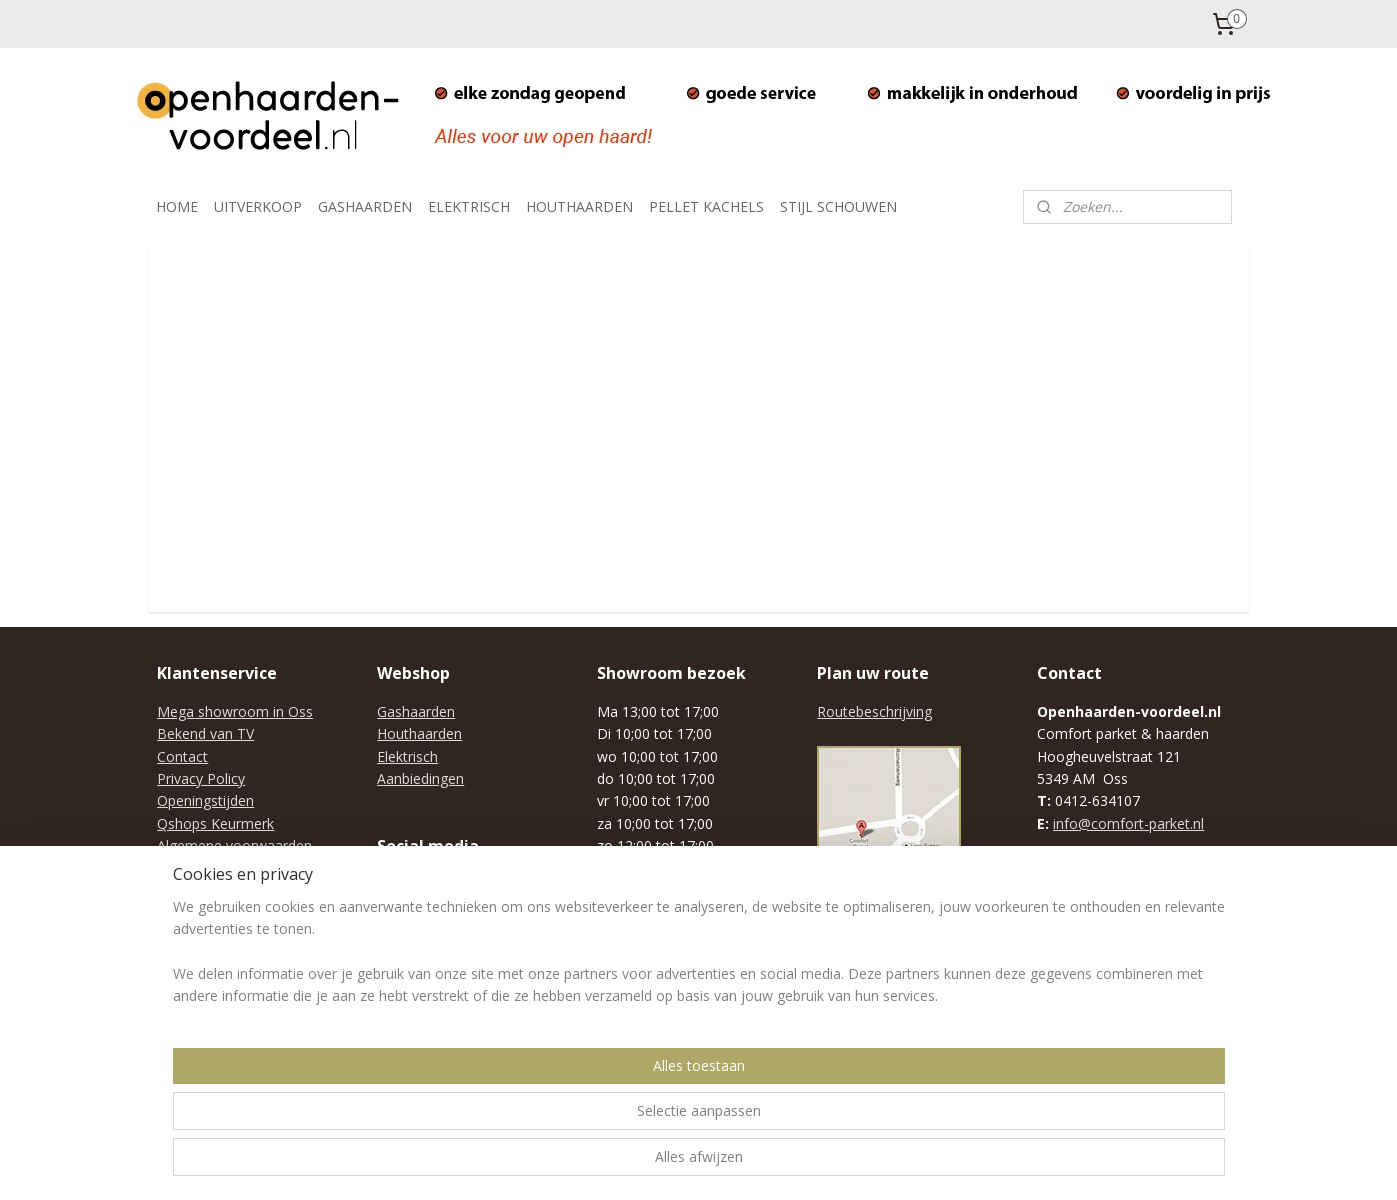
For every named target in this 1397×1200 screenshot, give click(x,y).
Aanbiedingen (420, 778)
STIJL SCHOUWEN (838, 206)
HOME (177, 206)
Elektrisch (407, 756)
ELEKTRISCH (469, 206)
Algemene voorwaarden (234, 845)
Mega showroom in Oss (235, 711)
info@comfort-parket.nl (1128, 823)
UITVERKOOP (258, 206)
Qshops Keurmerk (215, 823)
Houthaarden (419, 733)
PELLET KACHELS (706, 206)
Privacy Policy (201, 778)
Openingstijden (205, 800)
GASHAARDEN (365, 206)
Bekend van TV (205, 733)
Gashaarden (416, 711)
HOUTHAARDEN (579, 206)
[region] (567, 1121)
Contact (182, 756)
